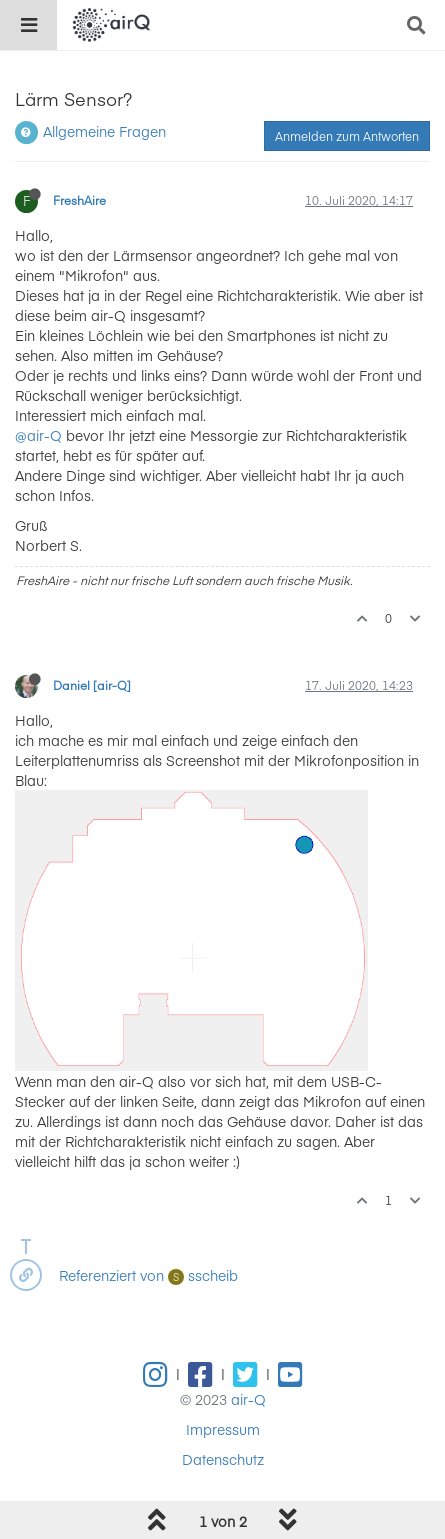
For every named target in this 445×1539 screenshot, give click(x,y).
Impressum (223, 1429)
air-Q (248, 1399)
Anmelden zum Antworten (347, 136)
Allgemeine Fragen (104, 131)
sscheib (203, 1275)
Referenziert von (111, 1275)
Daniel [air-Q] (92, 685)
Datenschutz (223, 1459)
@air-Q (38, 435)
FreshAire (79, 200)
